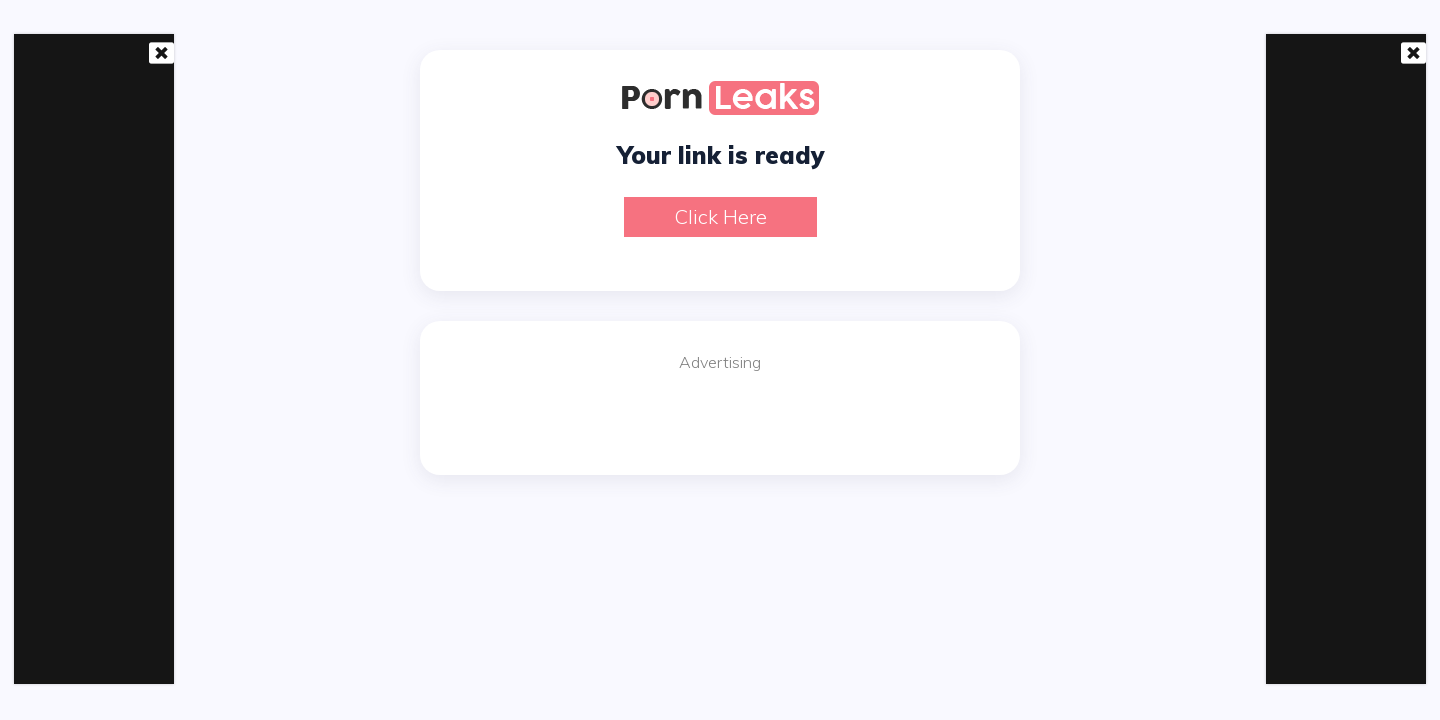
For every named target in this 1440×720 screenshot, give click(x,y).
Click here (720, 216)
